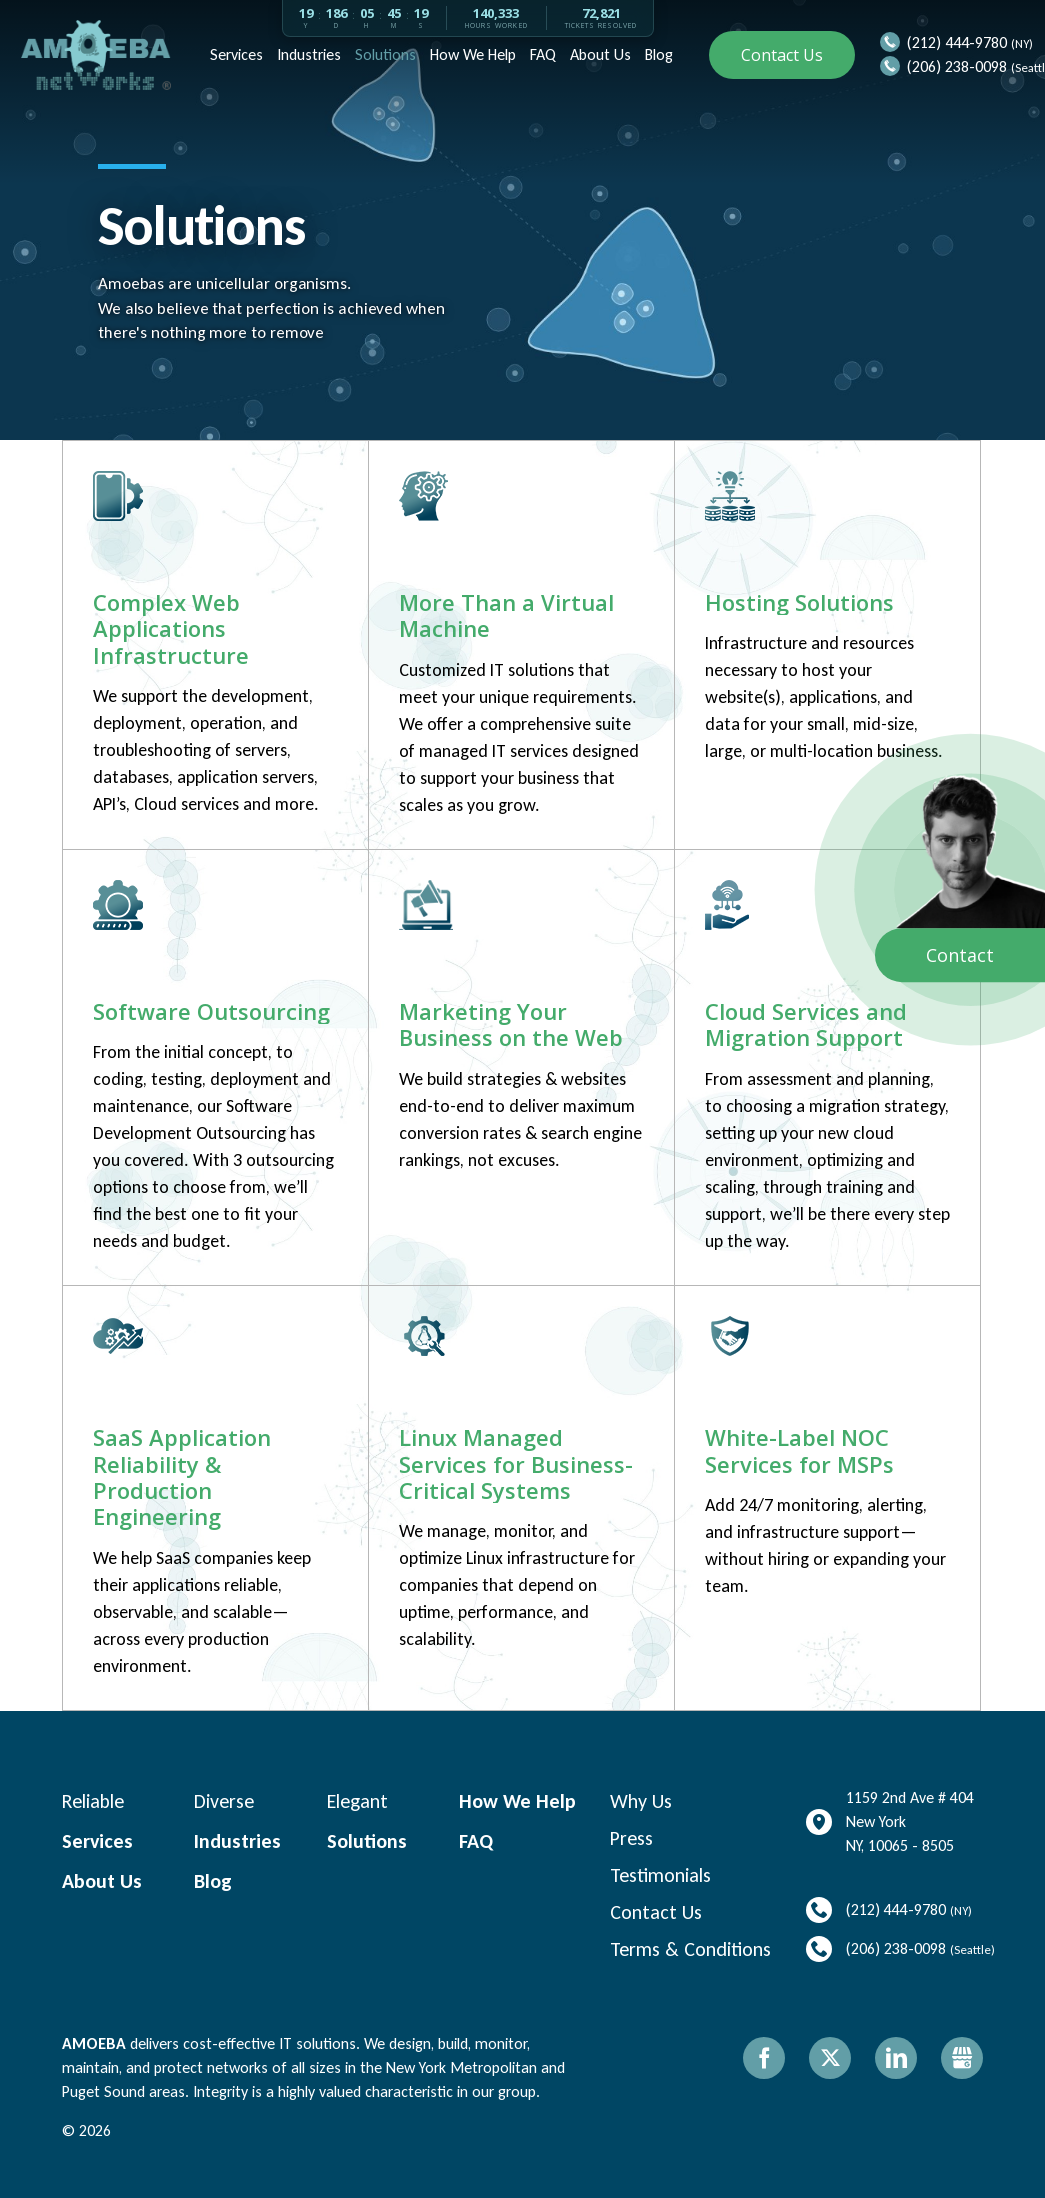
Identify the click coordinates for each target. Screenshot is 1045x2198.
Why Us (641, 1801)
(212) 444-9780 (957, 42)
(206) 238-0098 (957, 66)
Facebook (764, 2058)
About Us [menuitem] (598, 54)
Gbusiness (962, 2058)
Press (631, 1838)
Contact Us (782, 55)
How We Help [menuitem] (471, 54)
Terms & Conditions (690, 1949)
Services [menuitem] (234, 54)
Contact (960, 955)
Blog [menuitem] (657, 54)
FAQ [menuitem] (541, 54)
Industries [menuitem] (307, 54)
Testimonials (660, 1875)
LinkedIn (896, 2058)
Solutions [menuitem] (383, 54)
